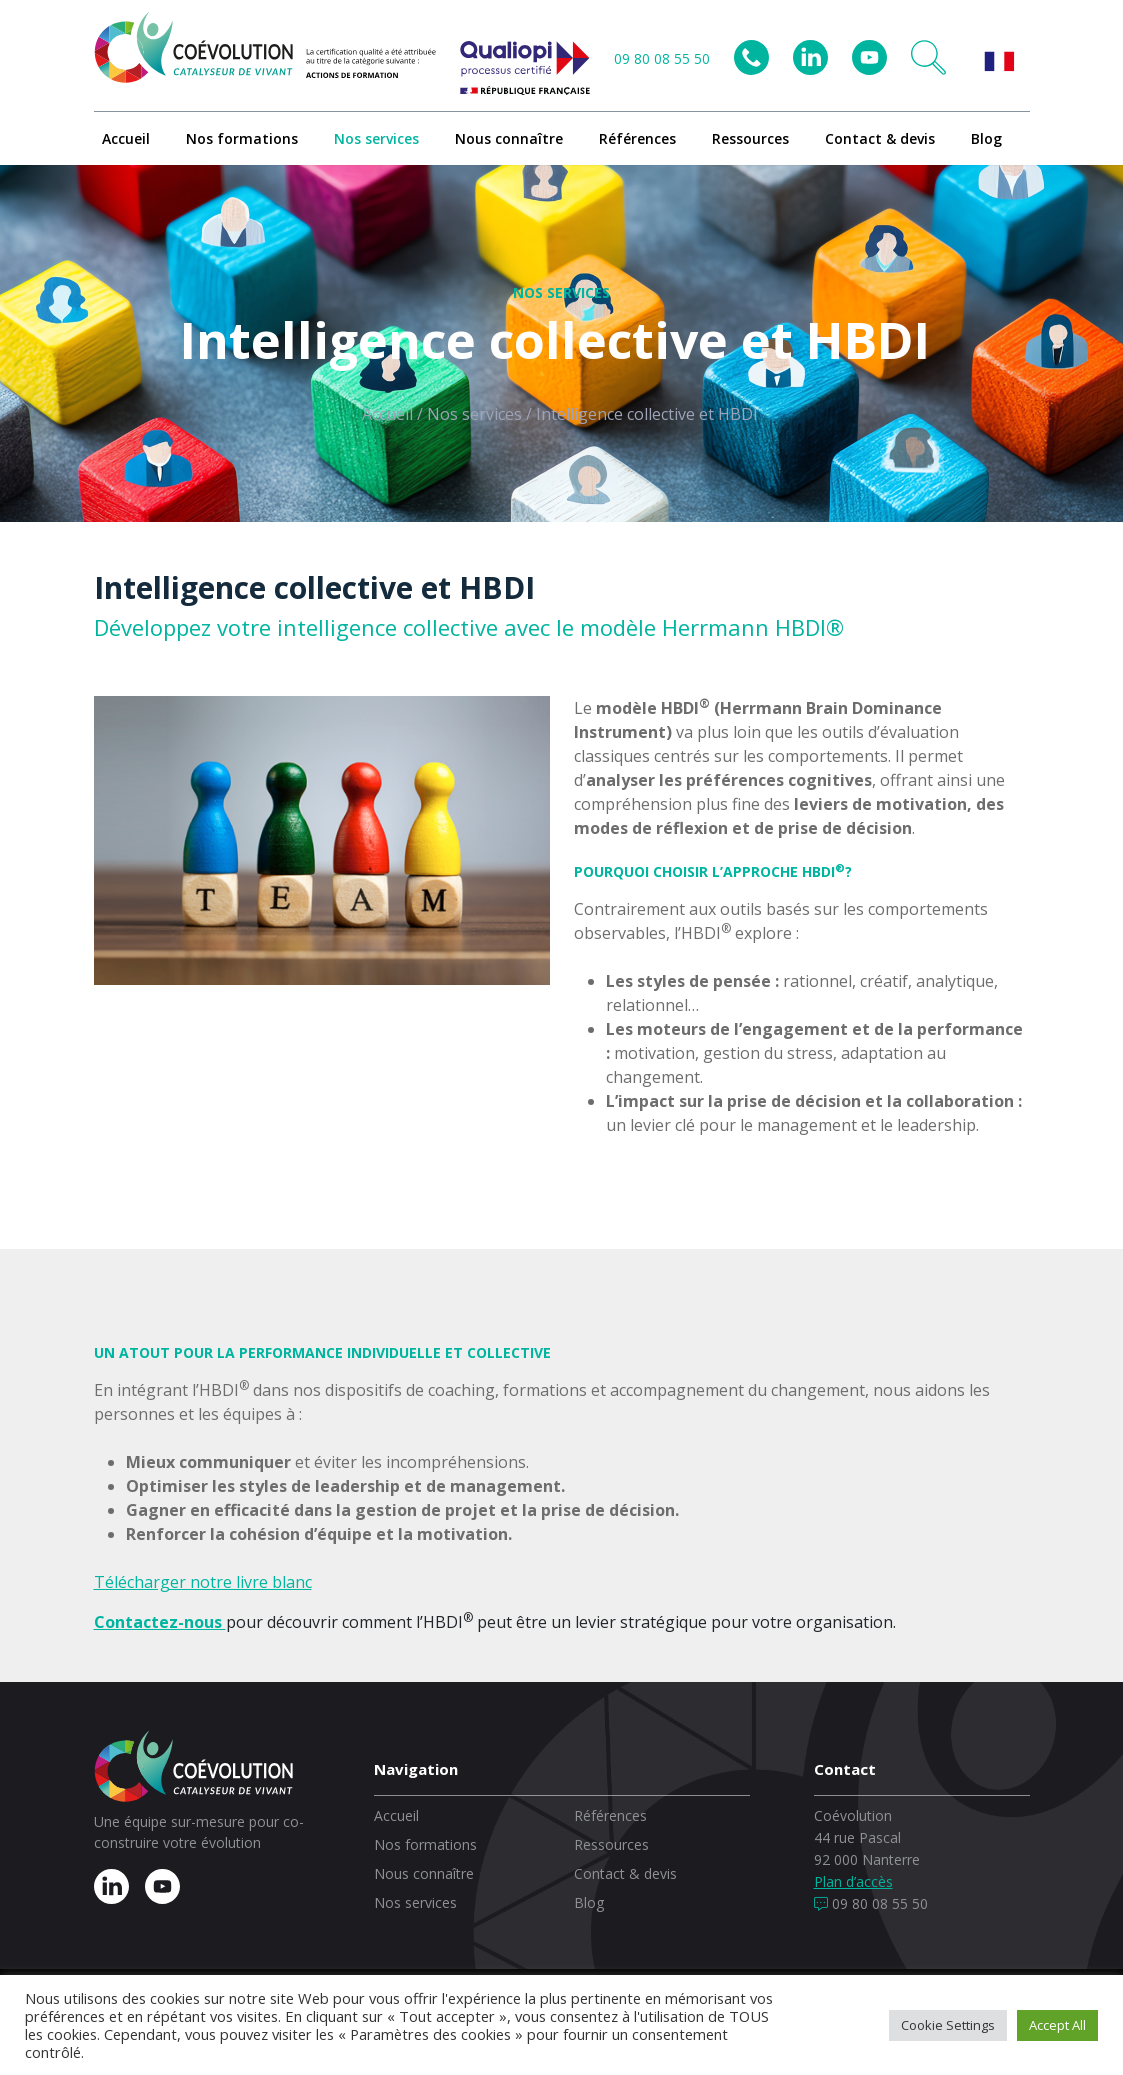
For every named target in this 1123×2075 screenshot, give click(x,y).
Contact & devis (880, 138)
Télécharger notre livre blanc (203, 1582)
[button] (928, 57)
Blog (986, 138)
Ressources (750, 138)
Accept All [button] (1057, 2025)
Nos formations (242, 138)
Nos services (376, 138)
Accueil (126, 138)
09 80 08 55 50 (662, 58)
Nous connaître (509, 138)
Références (637, 138)
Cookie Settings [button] (948, 2025)
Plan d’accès (853, 1881)
